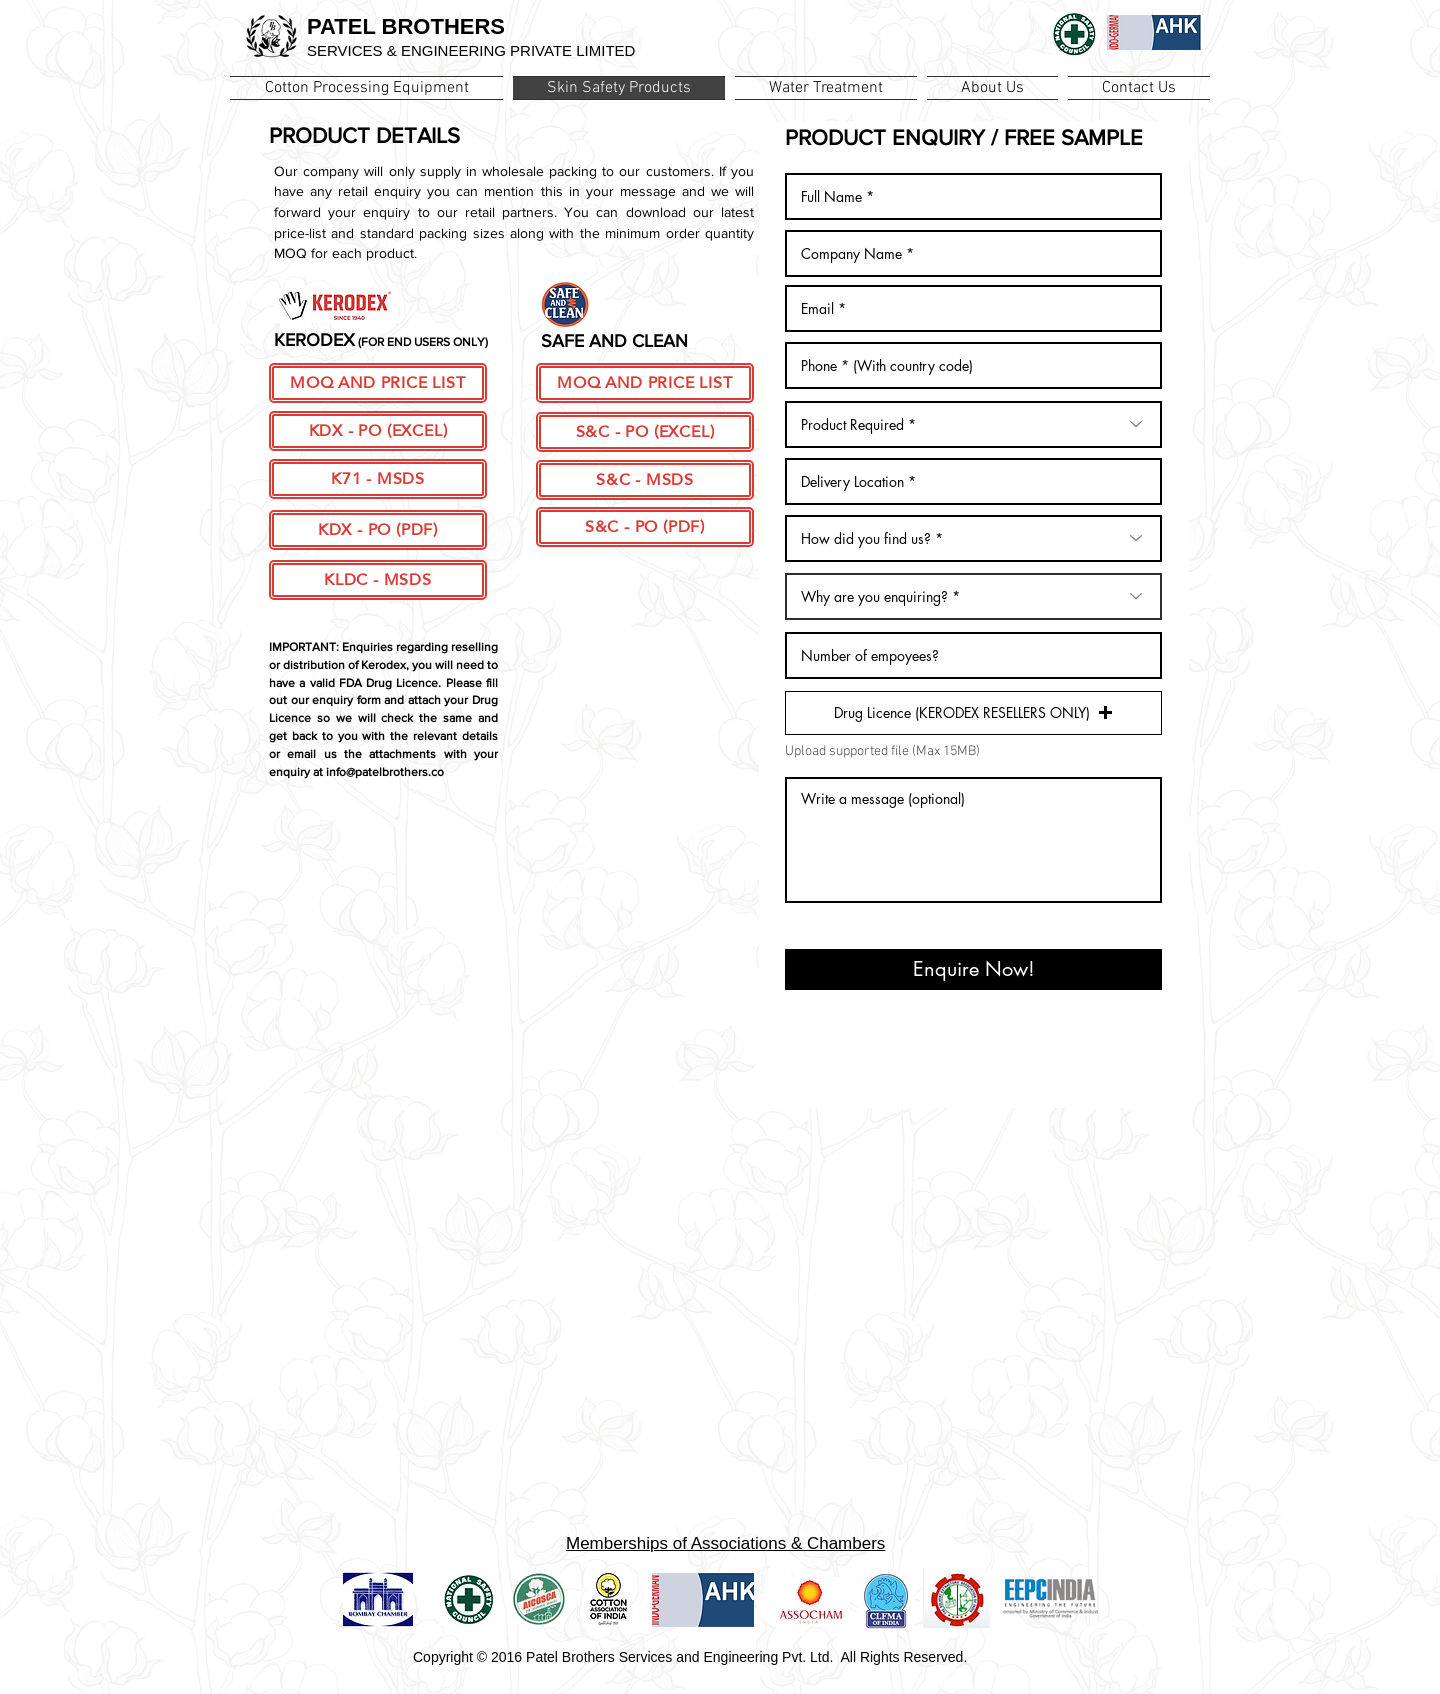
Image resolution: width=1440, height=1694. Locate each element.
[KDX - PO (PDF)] (378, 530)
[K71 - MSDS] (378, 479)
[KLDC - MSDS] (378, 580)
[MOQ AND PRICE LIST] (378, 383)
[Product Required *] (973, 424)
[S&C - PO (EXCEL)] (645, 432)
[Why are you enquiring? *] (973, 596)
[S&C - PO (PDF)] (645, 527)
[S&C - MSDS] (645, 480)
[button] (973, 713)
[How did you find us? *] (973, 538)
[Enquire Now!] (973, 969)
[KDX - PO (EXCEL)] (378, 431)
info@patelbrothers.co (385, 772)
